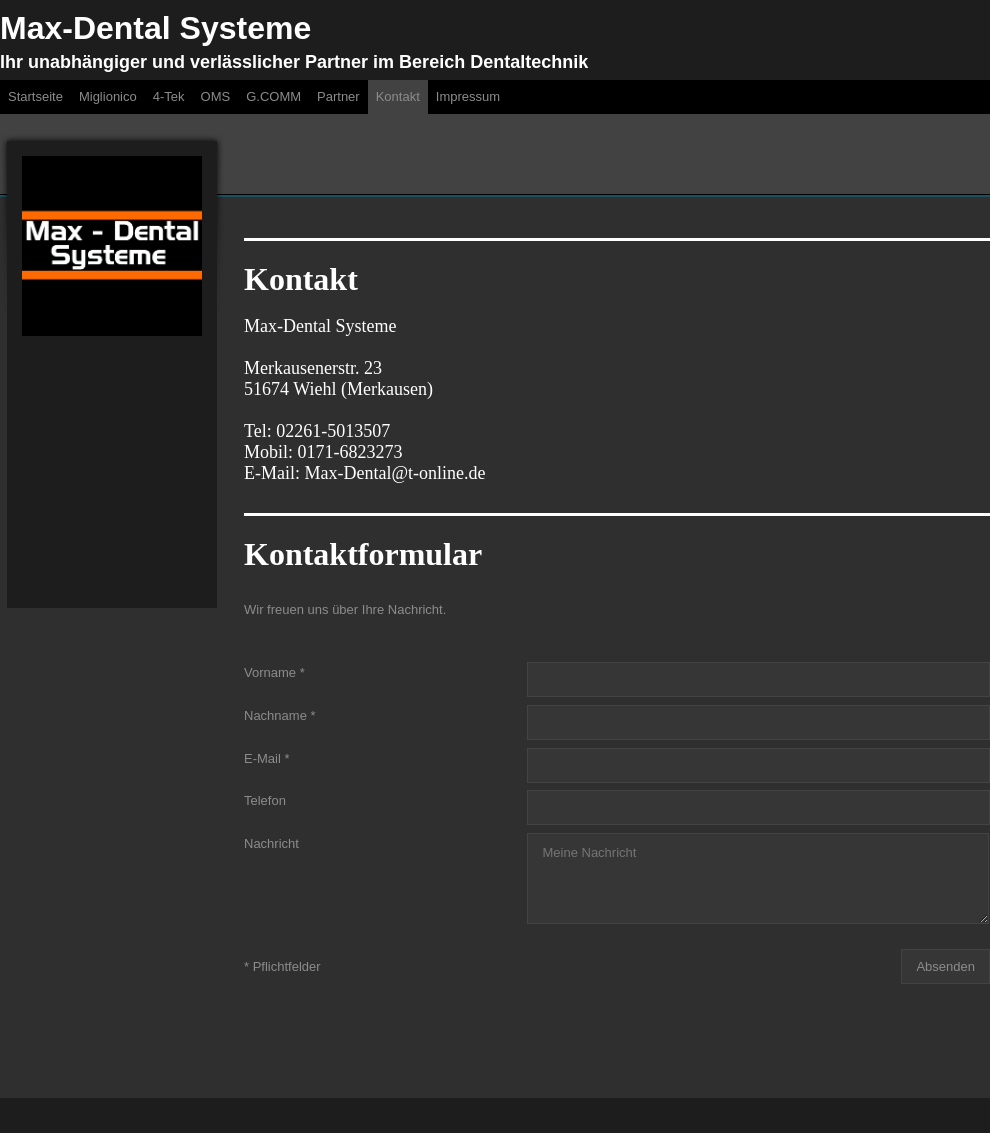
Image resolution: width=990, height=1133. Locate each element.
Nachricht (271, 843)
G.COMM (273, 96)
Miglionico (108, 96)
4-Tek (169, 96)
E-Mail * (267, 757)
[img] (112, 246)
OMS (216, 96)
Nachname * (280, 715)
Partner (338, 96)
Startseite (35, 96)
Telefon (265, 800)
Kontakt (398, 96)
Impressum (468, 96)
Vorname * (274, 672)
